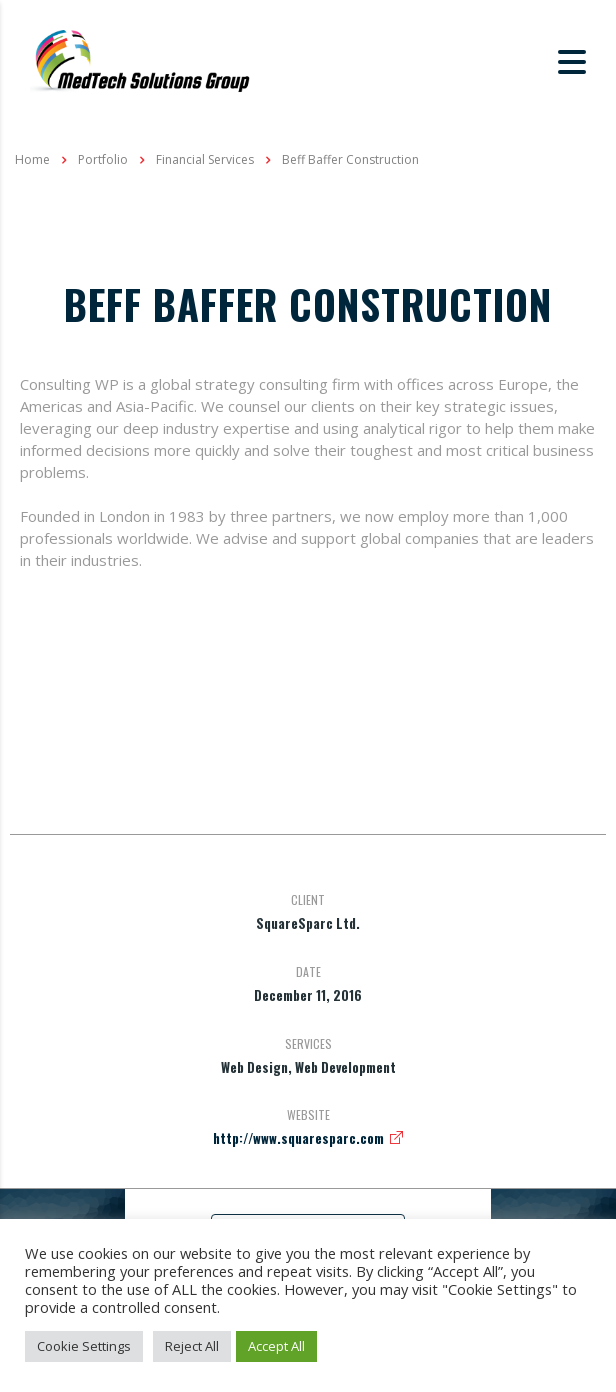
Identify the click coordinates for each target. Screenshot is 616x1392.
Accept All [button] (276, 1346)
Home (32, 159)
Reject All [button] (192, 1346)
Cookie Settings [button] (84, 1346)
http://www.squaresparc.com (298, 1138)
